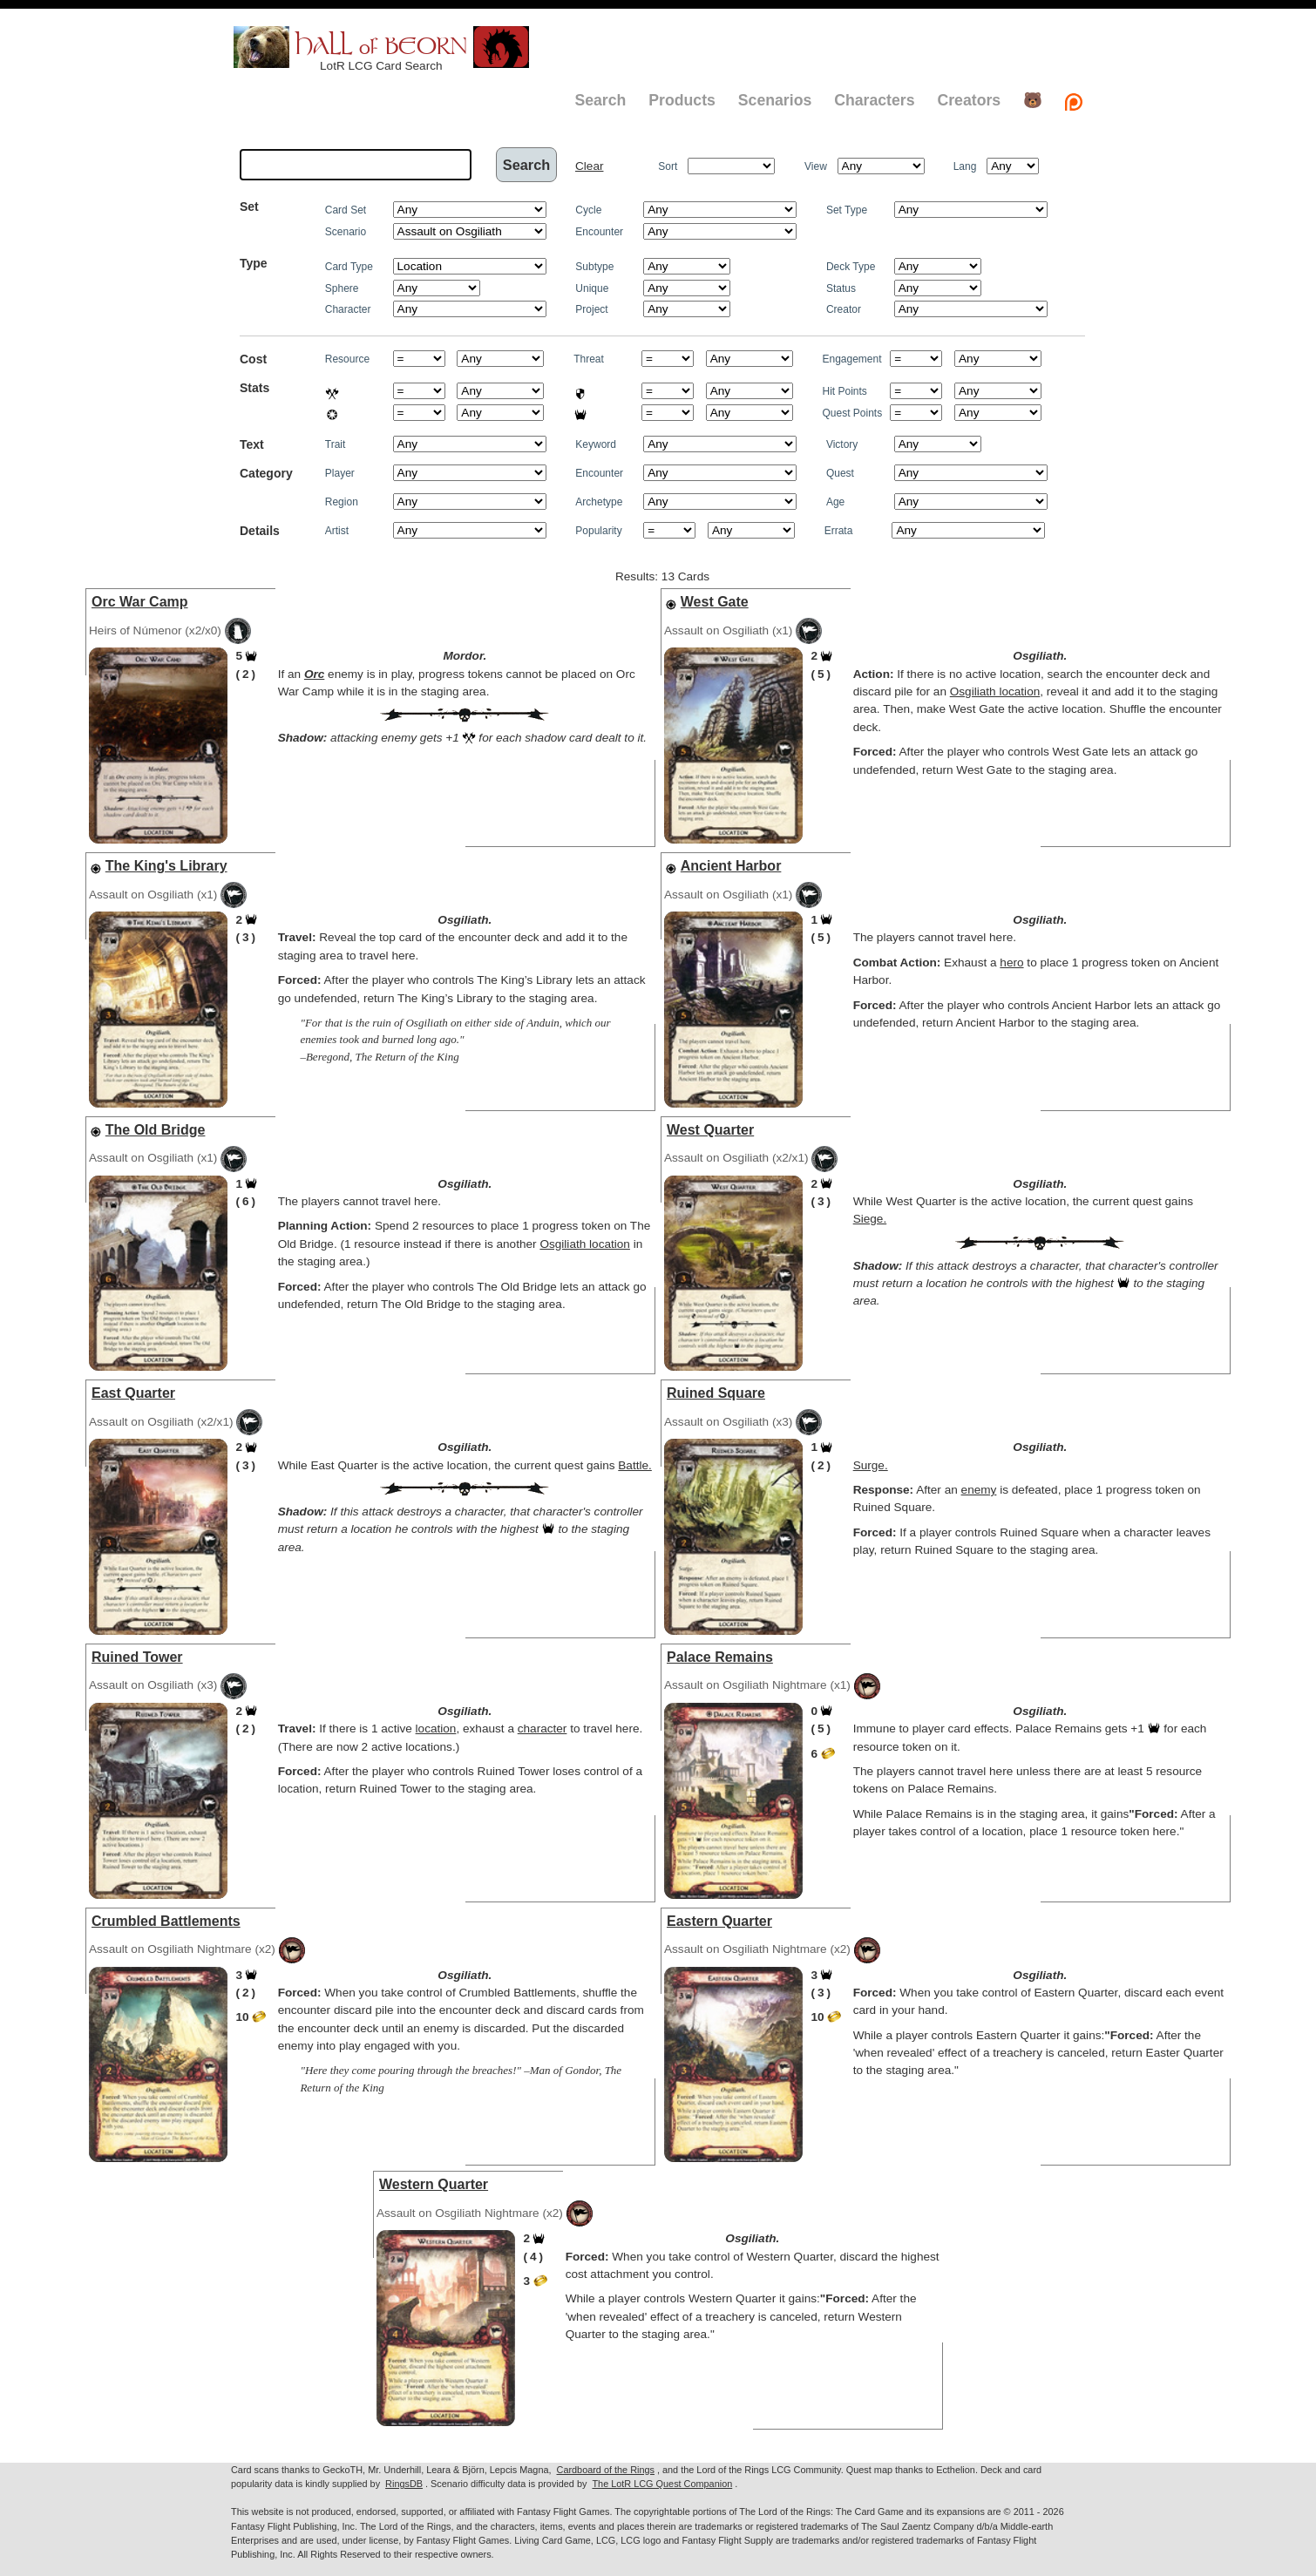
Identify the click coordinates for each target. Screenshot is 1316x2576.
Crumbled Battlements (166, 1921)
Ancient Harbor (731, 865)
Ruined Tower (137, 1657)
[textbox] (355, 164)
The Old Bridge (155, 1129)
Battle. (635, 1465)
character (542, 1728)
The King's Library (166, 865)
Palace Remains (720, 1657)
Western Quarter (433, 2184)
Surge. (870, 1465)
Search (600, 100)
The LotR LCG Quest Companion (662, 2483)
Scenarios (774, 100)
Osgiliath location (995, 691)
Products (682, 100)
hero (1011, 962)
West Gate (715, 601)
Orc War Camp (140, 601)
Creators (969, 100)
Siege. (870, 1218)
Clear (589, 166)
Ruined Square (716, 1393)
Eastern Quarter (719, 1921)
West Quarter (710, 1129)
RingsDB (404, 2483)
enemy (979, 1489)
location (436, 1728)
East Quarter (133, 1393)
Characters (874, 100)
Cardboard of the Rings (606, 2469)
